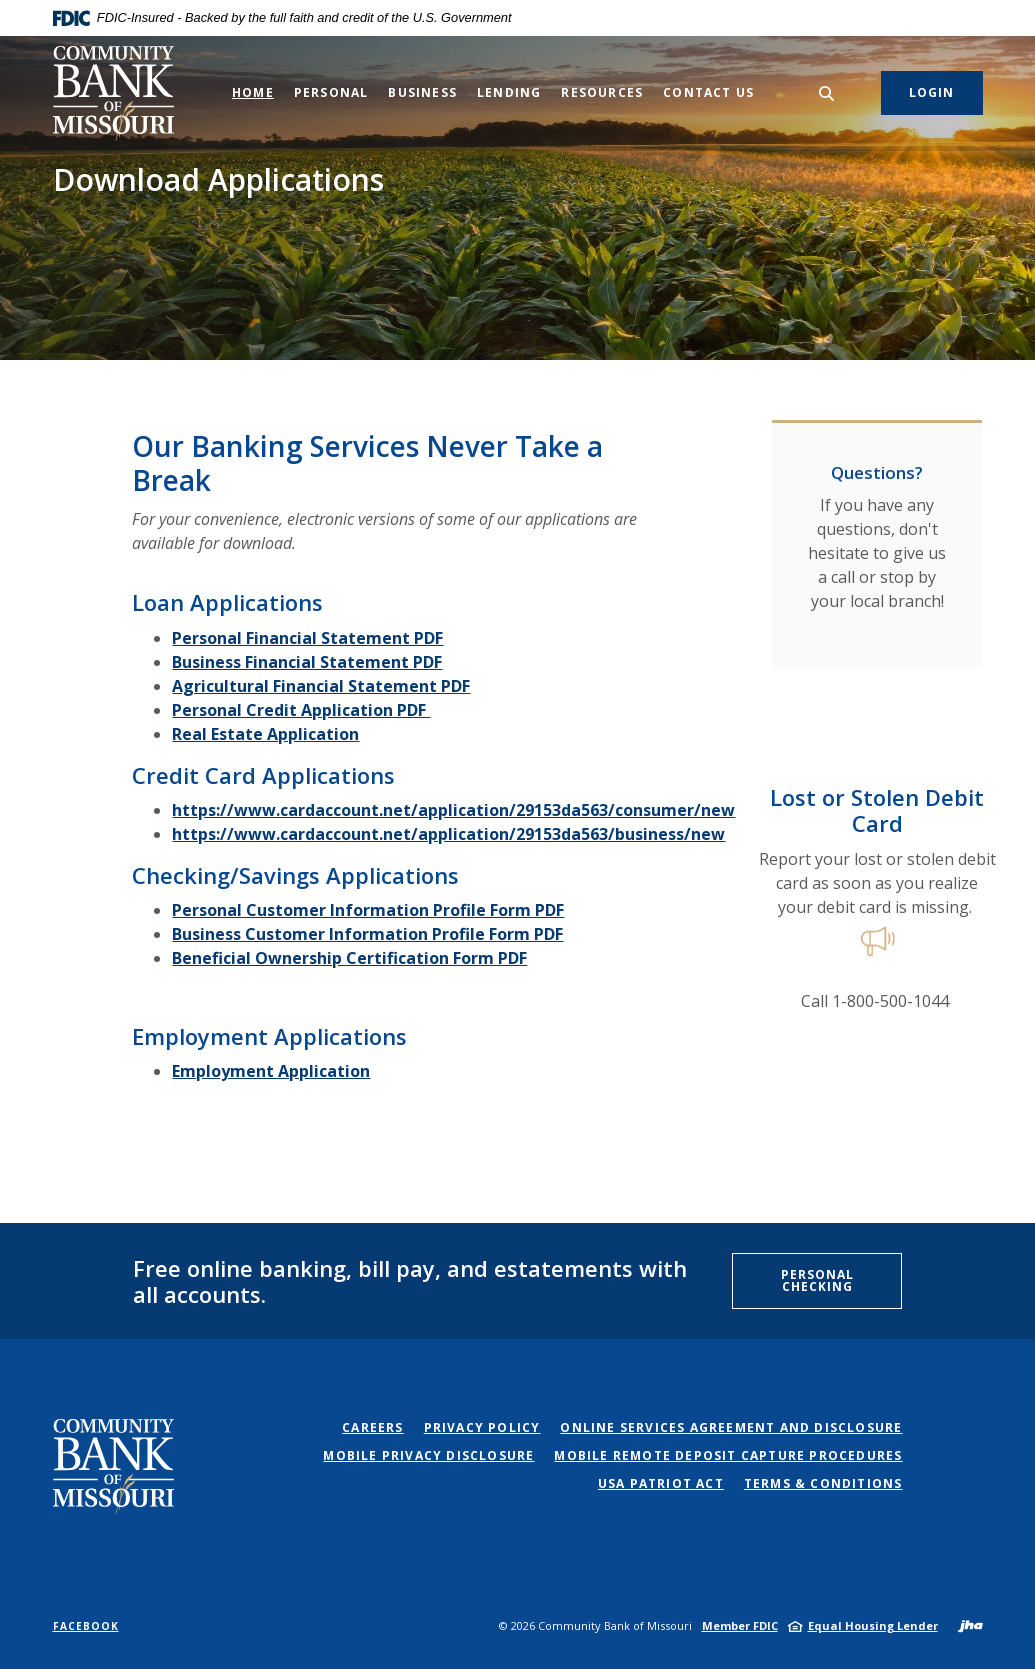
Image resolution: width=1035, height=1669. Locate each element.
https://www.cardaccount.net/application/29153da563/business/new (448, 834)
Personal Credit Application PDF (301, 710)
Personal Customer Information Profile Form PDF (368, 910)
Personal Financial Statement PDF (307, 638)
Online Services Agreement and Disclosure (731, 1427)
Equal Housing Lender (873, 1625)
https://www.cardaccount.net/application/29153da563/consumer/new (453, 810)
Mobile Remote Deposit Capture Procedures (728, 1455)
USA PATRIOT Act (661, 1483)
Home (253, 92)
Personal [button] (331, 92)
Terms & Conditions (823, 1483)
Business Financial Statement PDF (307, 662)
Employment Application (271, 1071)
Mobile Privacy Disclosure (428, 1455)
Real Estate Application (265, 734)
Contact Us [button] (708, 92)
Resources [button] (602, 92)
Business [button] (422, 92)
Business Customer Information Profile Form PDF (367, 934)
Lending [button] (509, 92)
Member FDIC (740, 1625)
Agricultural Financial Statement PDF (321, 686)
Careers (372, 1427)
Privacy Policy (482, 1427)
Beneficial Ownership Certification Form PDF (349, 958)
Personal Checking (818, 1280)
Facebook (86, 1626)
